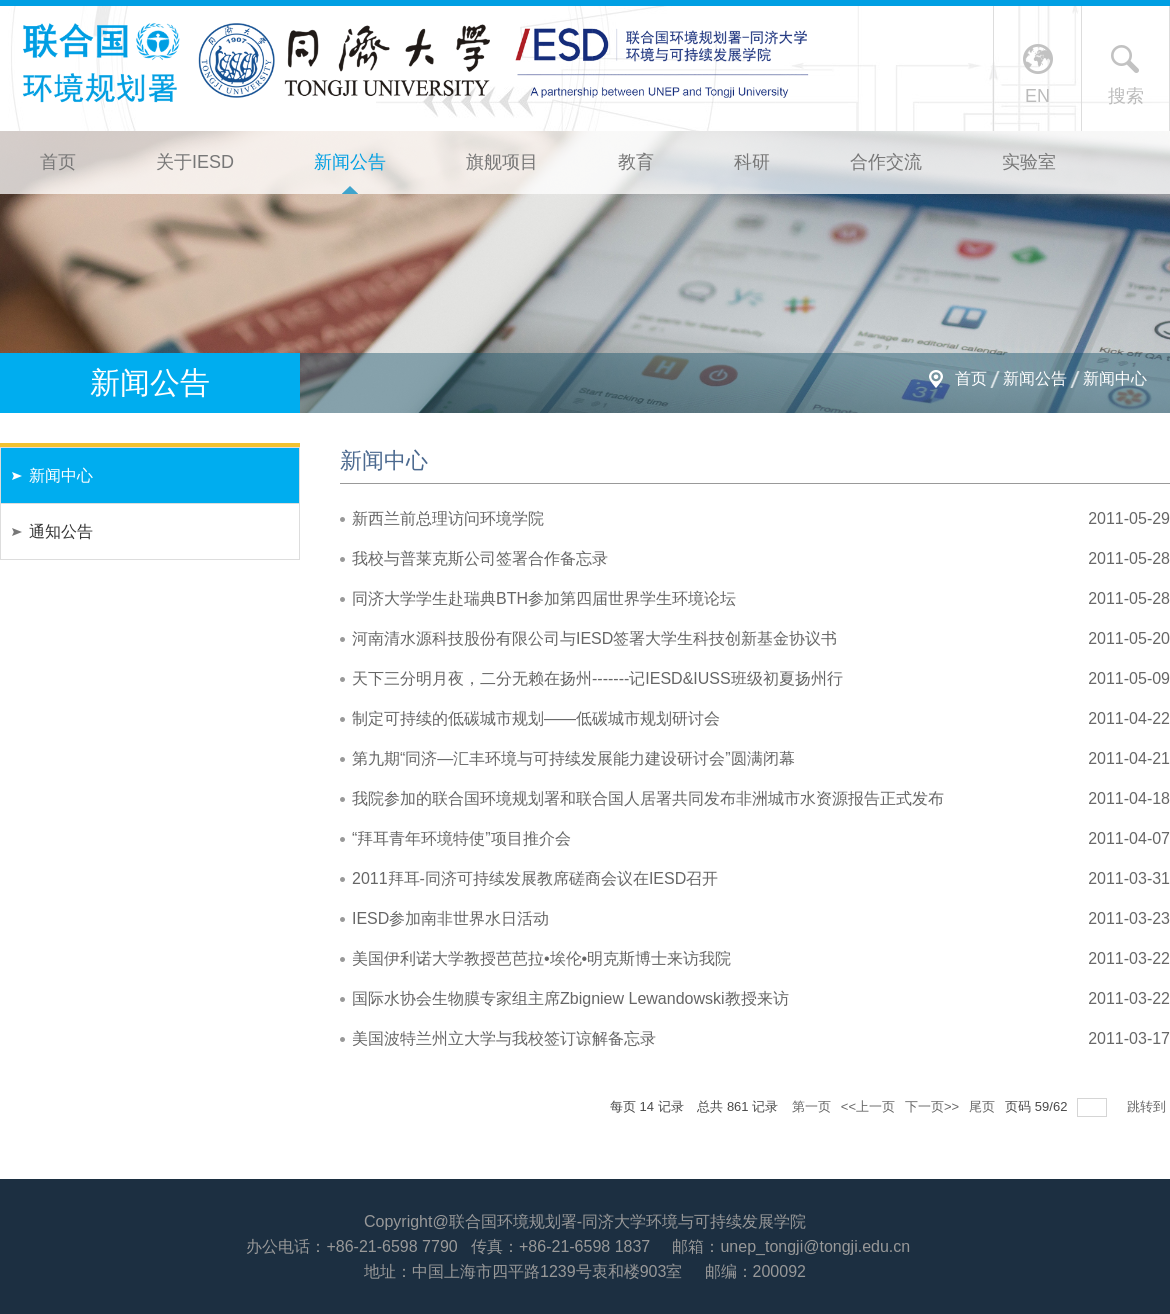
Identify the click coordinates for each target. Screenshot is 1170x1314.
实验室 (1029, 162)
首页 (58, 162)
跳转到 (1148, 1106)
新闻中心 (1115, 378)
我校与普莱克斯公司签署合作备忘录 (480, 558)
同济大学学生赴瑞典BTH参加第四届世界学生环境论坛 (544, 598)
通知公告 (61, 531)
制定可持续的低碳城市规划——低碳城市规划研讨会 (536, 718)
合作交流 (886, 162)
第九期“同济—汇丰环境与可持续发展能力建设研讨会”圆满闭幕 (573, 758)
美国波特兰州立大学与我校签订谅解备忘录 (504, 1038)
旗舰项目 (502, 162)
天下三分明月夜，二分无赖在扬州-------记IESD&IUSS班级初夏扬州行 (597, 678)
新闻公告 (350, 162)
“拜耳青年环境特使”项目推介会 (461, 838)
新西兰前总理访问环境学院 (448, 518)
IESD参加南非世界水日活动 (450, 918)
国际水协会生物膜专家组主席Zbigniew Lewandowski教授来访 (570, 998)
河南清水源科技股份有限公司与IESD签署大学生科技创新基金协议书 (594, 638)
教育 (636, 162)
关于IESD (195, 162)
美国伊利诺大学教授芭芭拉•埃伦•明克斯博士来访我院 (541, 958)
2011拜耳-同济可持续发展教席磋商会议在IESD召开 (535, 878)
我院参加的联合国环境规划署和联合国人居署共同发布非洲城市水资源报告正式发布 (648, 798)
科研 (752, 162)
